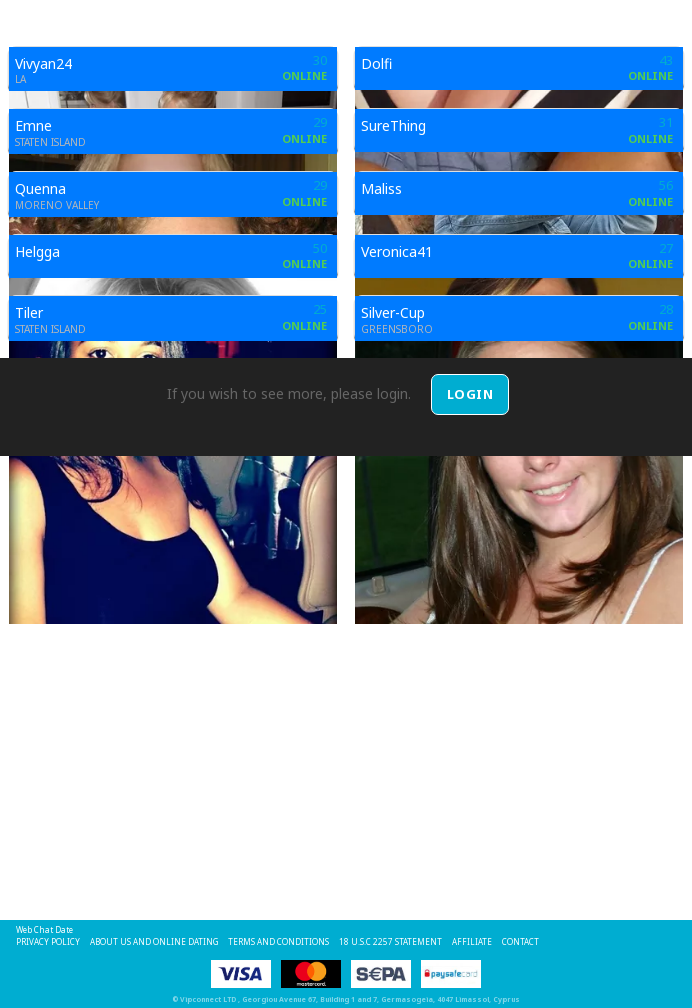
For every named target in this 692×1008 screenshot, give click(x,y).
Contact (520, 941)
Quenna (40, 188)
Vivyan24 (43, 63)
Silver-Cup (393, 312)
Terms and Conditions (278, 941)
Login (470, 394)
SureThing (393, 125)
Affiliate (472, 941)
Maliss (381, 188)
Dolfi (376, 63)
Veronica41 (397, 251)
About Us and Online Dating (154, 941)
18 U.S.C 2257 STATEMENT (390, 941)
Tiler (29, 312)
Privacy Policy (48, 941)
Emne (33, 125)
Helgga (37, 251)
